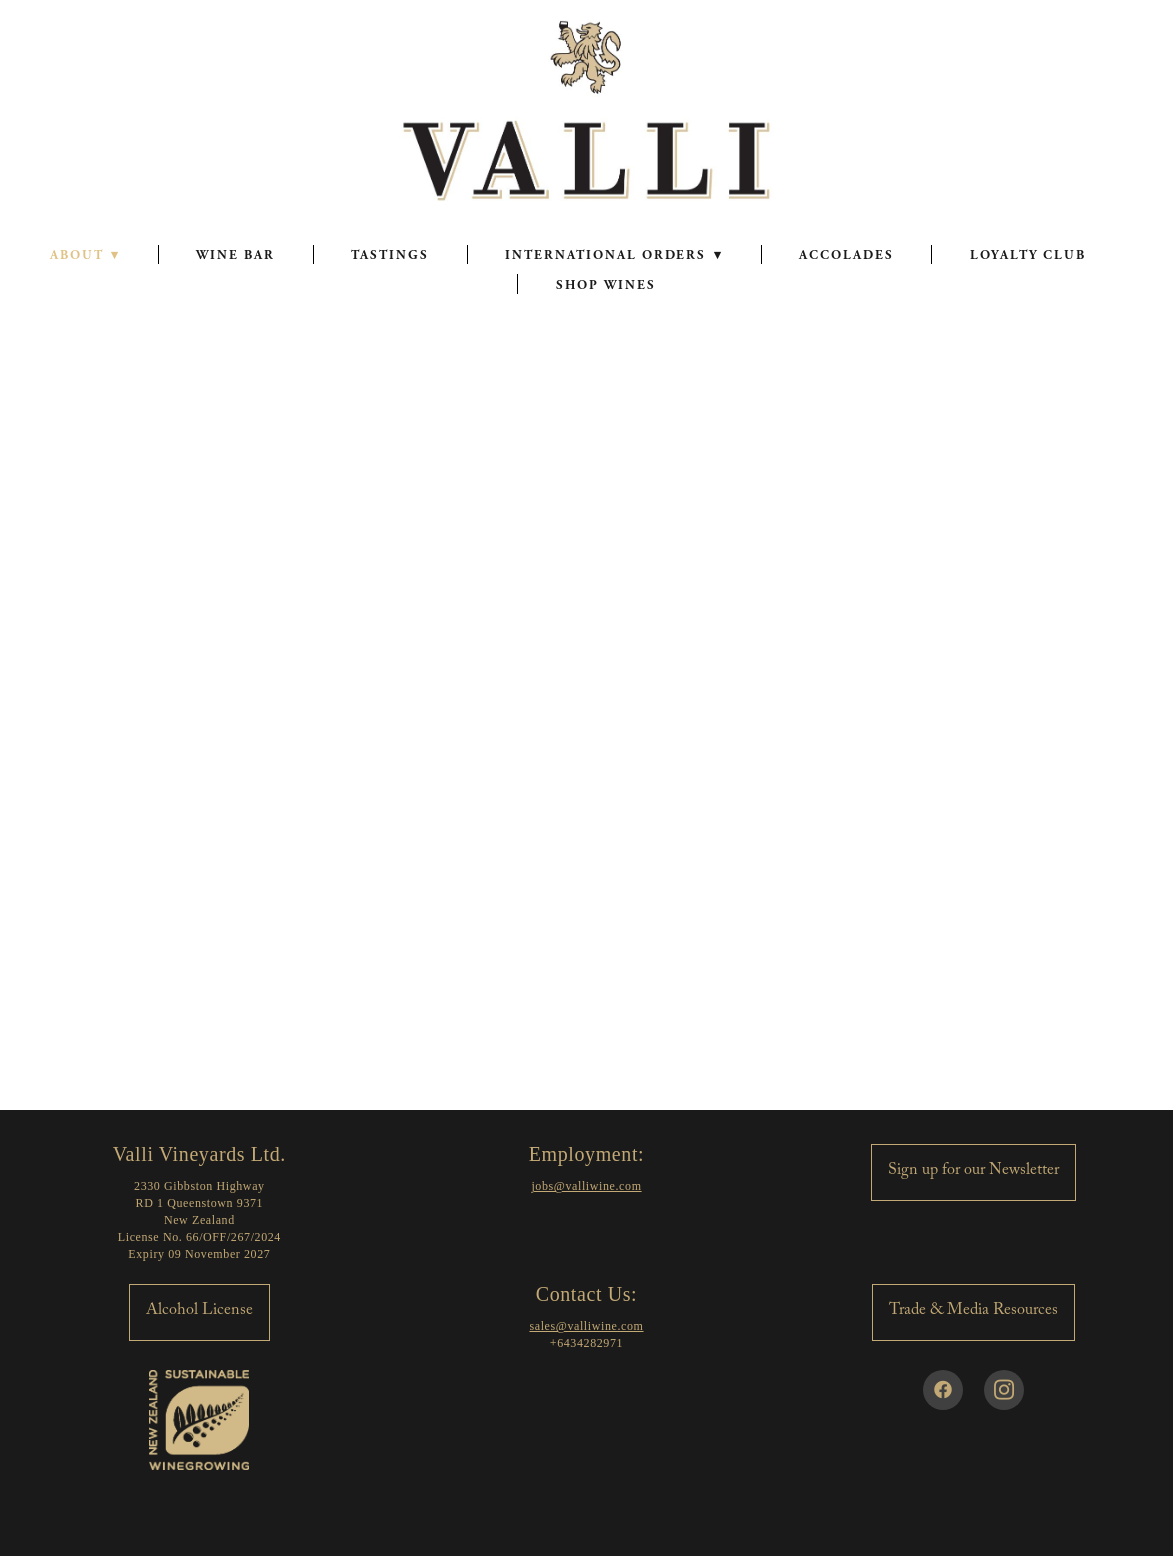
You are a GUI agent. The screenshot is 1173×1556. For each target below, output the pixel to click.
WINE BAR (235, 255)
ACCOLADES (846, 255)
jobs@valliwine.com (586, 1186)
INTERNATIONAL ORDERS (614, 255)
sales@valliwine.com (586, 1326)
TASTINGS (390, 255)
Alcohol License (199, 1311)
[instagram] (1004, 1390)
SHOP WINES (606, 285)
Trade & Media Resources (973, 1311)
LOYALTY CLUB (1027, 255)
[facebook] (943, 1390)
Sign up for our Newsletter (973, 1171)
